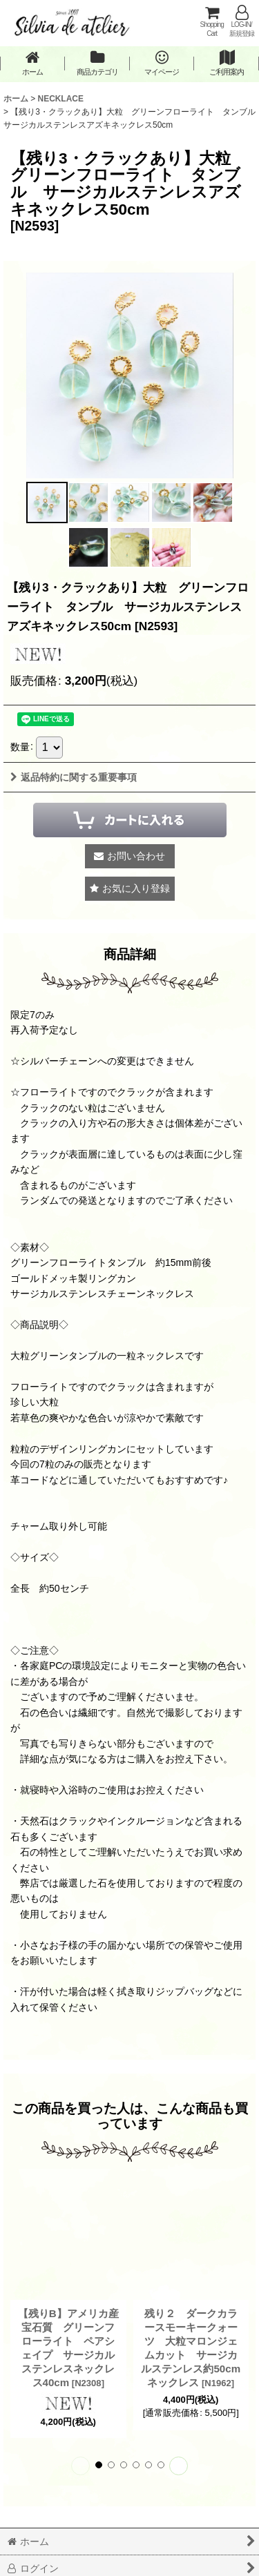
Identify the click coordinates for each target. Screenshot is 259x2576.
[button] (47, 502)
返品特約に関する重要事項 (73, 777)
